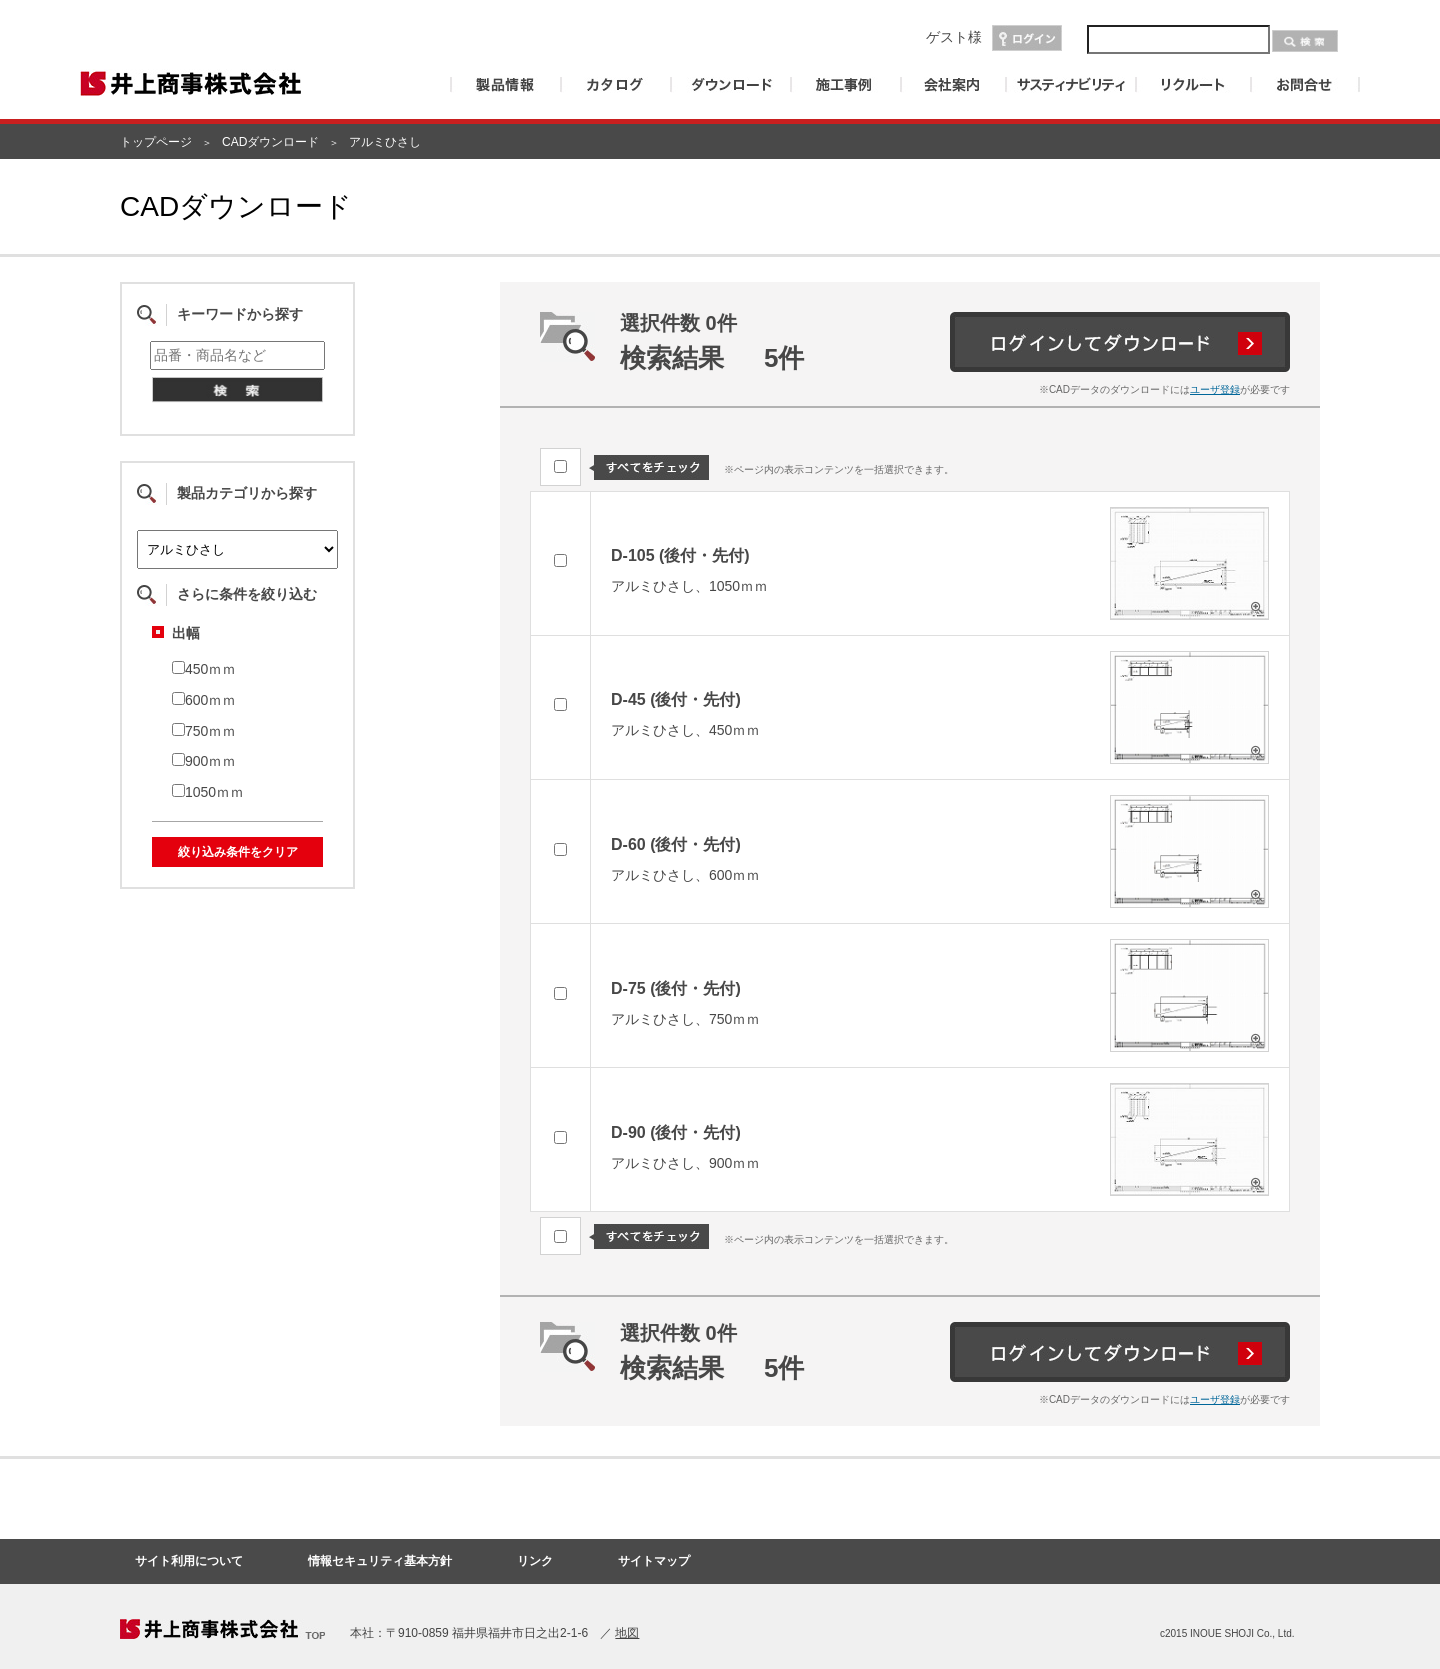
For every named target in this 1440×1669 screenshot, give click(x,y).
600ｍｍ (204, 700)
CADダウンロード (270, 142)
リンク (535, 1561)
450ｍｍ (204, 669)
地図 (627, 1633)
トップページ (156, 142)
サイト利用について (189, 1561)
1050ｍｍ (208, 792)
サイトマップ (654, 1561)
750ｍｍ (204, 731)
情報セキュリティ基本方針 (380, 1561)
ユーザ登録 (1215, 389)
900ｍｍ (204, 761)
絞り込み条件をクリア (238, 852)
